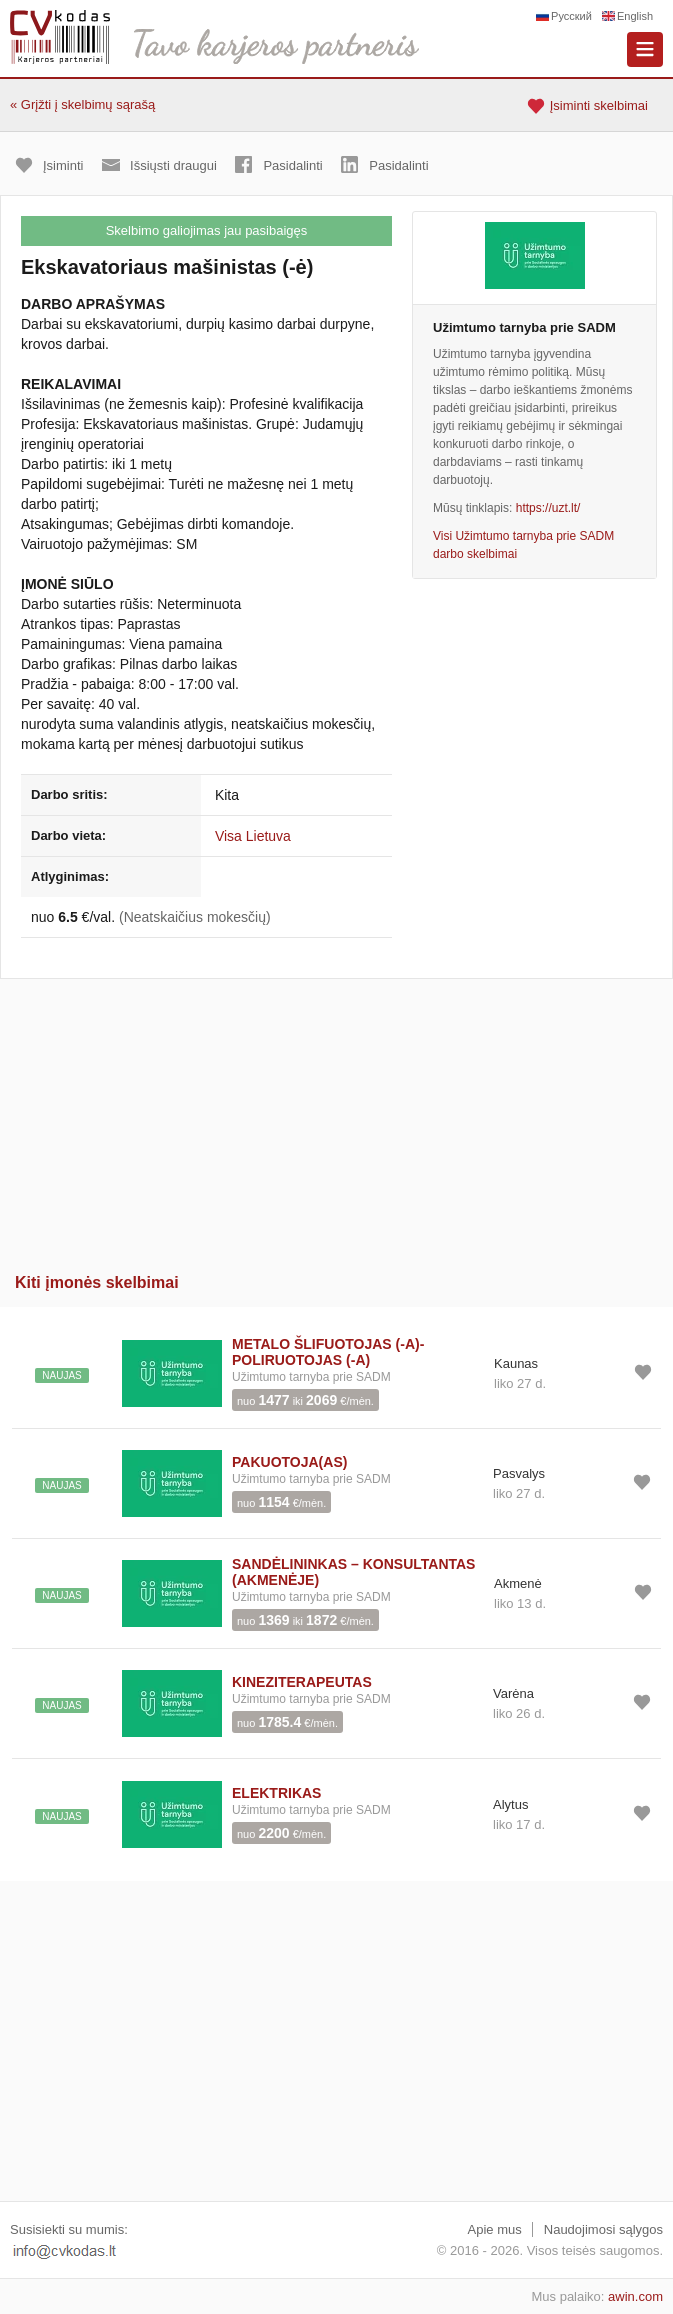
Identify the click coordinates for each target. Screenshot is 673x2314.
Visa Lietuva (253, 836)
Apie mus (495, 2229)
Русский (571, 16)
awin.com (635, 2296)
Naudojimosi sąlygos (603, 2229)
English (635, 16)
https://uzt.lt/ (548, 508)
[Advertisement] (336, 1119)
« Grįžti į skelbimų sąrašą (82, 104)
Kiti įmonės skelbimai (97, 1282)
